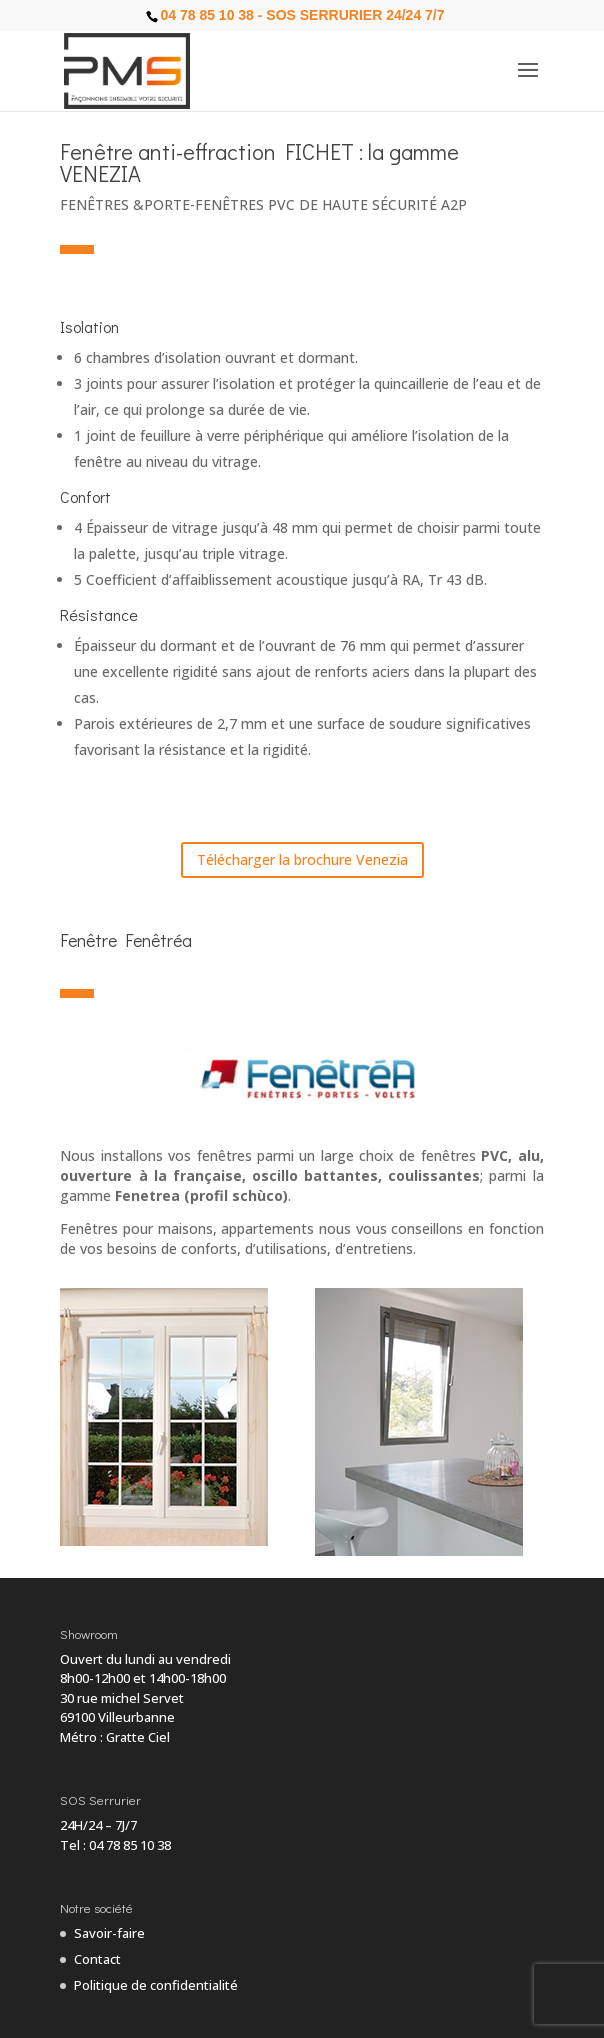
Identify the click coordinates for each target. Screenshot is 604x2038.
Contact (97, 1959)
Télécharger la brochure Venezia (302, 859)
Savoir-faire (109, 1933)
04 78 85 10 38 (130, 1845)
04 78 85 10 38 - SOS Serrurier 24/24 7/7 (302, 15)
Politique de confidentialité (156, 1985)
